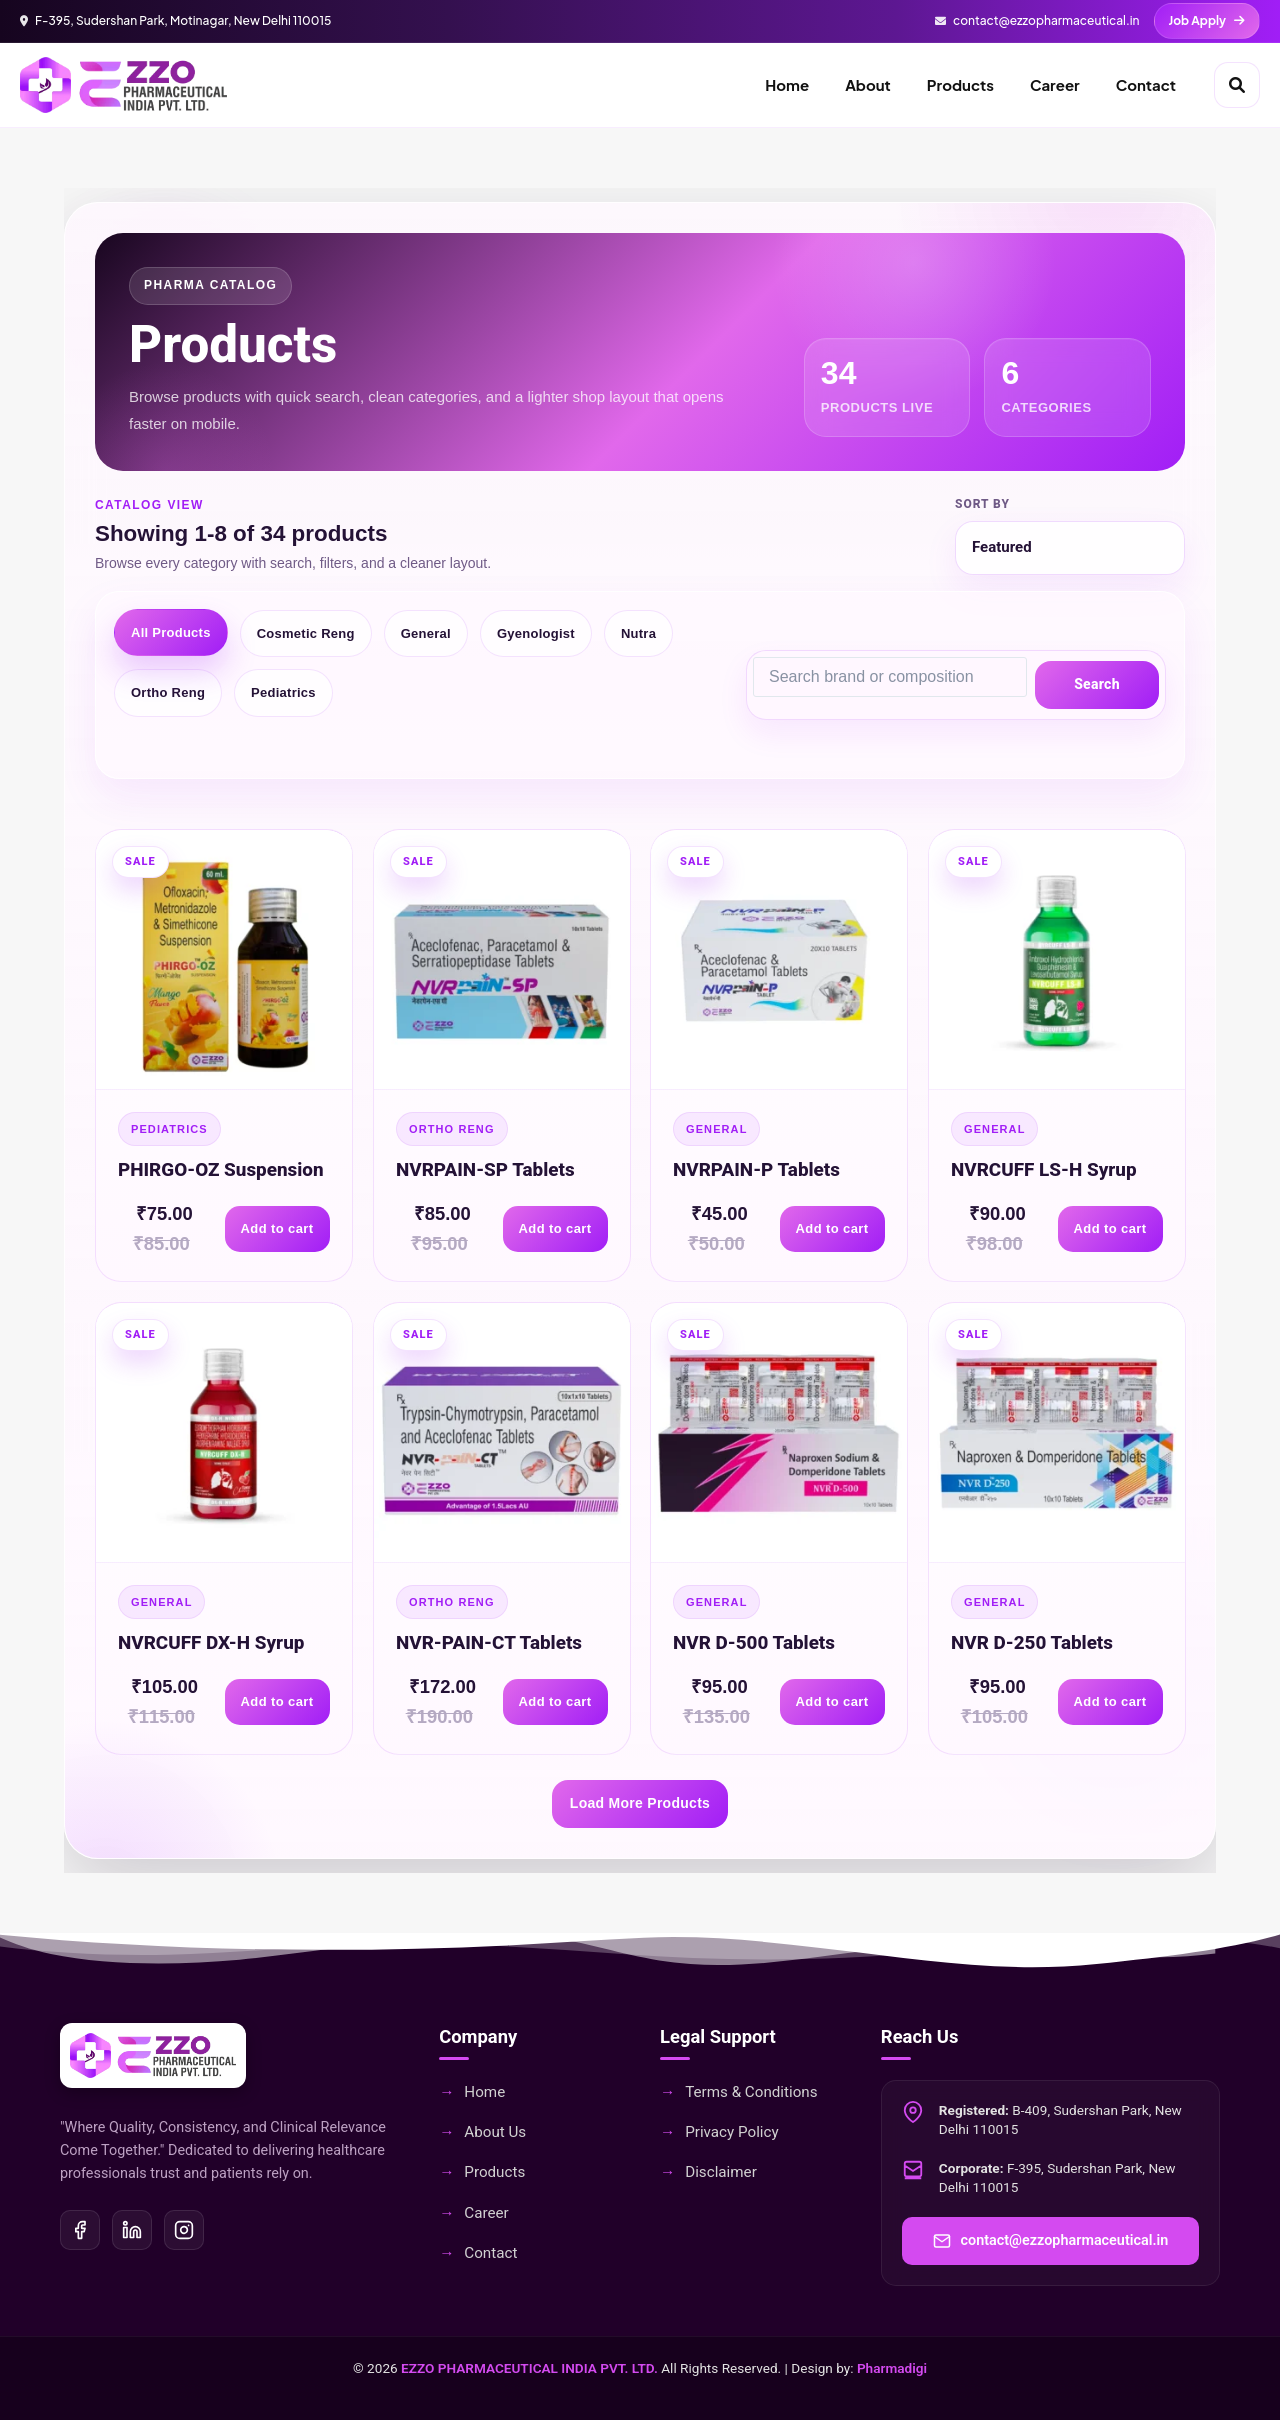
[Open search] (1237, 85)
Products (960, 84)
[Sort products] (1070, 548)
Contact (1146, 84)
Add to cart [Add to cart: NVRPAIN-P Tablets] (832, 1228)
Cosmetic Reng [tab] (306, 633)
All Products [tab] (171, 632)
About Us (495, 2132)
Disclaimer (721, 2172)
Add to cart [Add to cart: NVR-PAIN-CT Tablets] (554, 1702)
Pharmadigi (892, 2368)
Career (1055, 84)
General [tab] (426, 633)
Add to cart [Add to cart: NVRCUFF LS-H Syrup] (1109, 1228)
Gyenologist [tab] (536, 633)
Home (787, 84)
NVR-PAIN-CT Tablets (489, 1642)
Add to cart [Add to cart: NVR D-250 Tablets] (1109, 1702)
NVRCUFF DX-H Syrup (211, 1642)
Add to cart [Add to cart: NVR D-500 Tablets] (832, 1702)
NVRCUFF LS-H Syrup (1044, 1169)
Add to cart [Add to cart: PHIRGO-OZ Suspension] (277, 1228)
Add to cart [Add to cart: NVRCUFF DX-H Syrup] (277, 1702)
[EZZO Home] (123, 85)
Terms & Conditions (751, 2092)
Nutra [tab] (638, 633)
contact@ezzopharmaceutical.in (1051, 2241)
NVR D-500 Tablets (754, 1642)
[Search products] (890, 677)
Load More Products (640, 1803)
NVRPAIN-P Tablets (756, 1169)
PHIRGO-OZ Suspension (221, 1169)
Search (1097, 684)
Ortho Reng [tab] (168, 692)
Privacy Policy (732, 2132)
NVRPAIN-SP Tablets (485, 1169)
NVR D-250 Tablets (1032, 1642)
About (868, 84)
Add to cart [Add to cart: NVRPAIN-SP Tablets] (554, 1228)
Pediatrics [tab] (283, 692)
